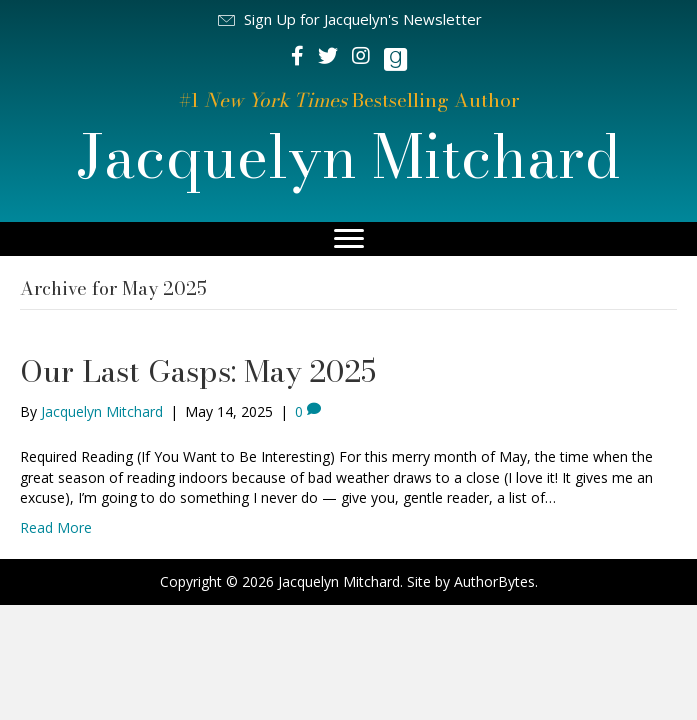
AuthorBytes (494, 581)
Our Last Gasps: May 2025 (198, 371)
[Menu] (349, 239)
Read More (56, 527)
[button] (348, 19)
